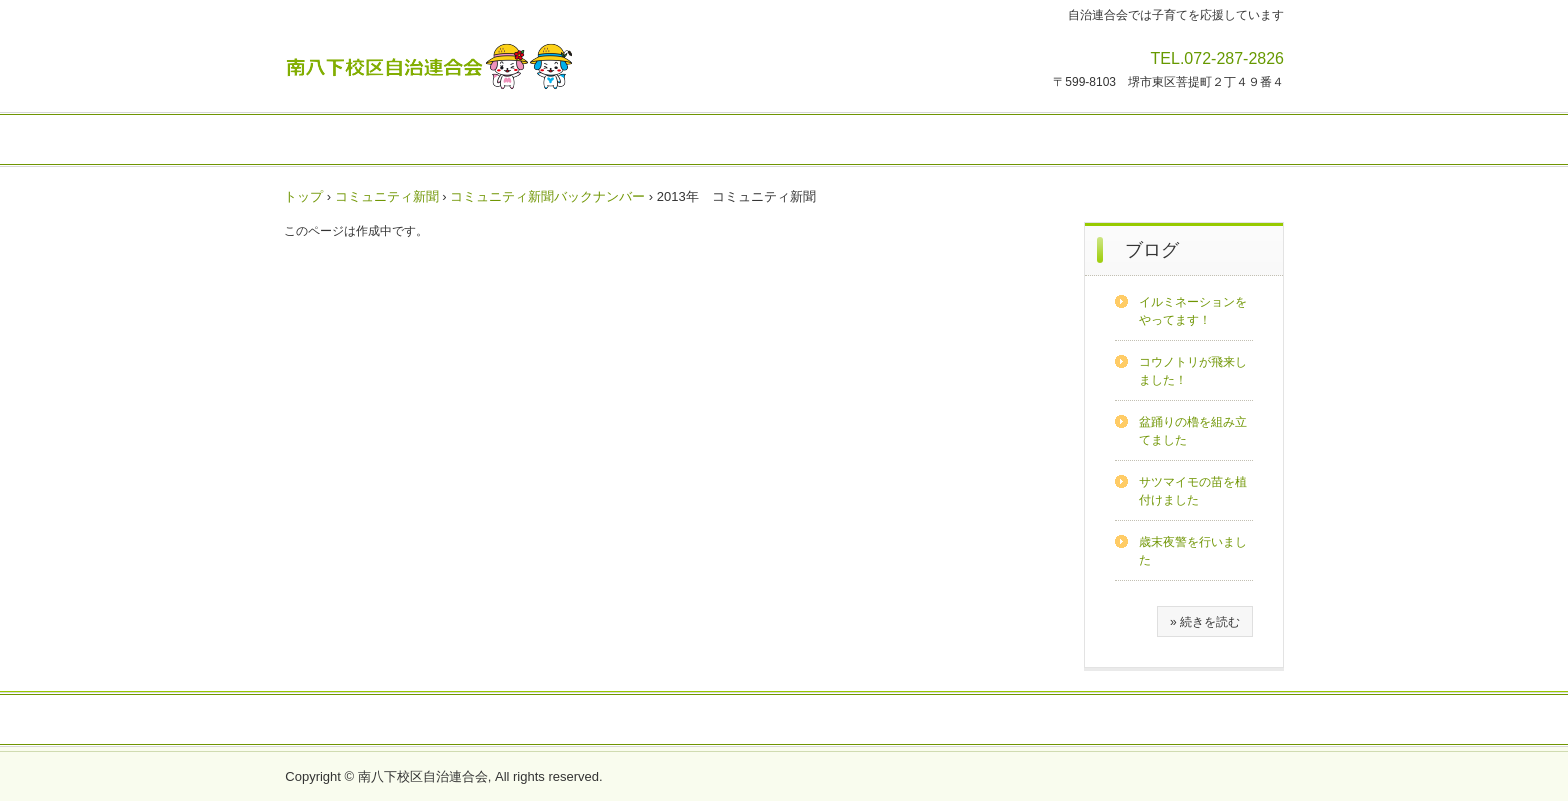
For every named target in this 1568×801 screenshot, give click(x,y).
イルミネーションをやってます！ (1193, 311)
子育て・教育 (912, 141)
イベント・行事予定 (370, 141)
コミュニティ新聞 (653, 141)
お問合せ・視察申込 (1187, 721)
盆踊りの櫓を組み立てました (1193, 431)
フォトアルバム (367, 721)
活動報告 (479, 141)
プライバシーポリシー (978, 721)
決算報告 (863, 721)
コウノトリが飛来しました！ (1193, 371)
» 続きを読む (1205, 622)
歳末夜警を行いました (1193, 551)
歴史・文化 (1226, 141)
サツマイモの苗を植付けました (1193, 491)
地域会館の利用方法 (754, 721)
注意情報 (552, 141)
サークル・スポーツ (789, 141)
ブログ (1152, 250)
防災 (1159, 141)
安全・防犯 (1093, 141)
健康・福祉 (1006, 141)
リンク (1086, 721)
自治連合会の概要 (489, 721)
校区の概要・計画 (618, 721)
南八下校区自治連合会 (430, 66)
